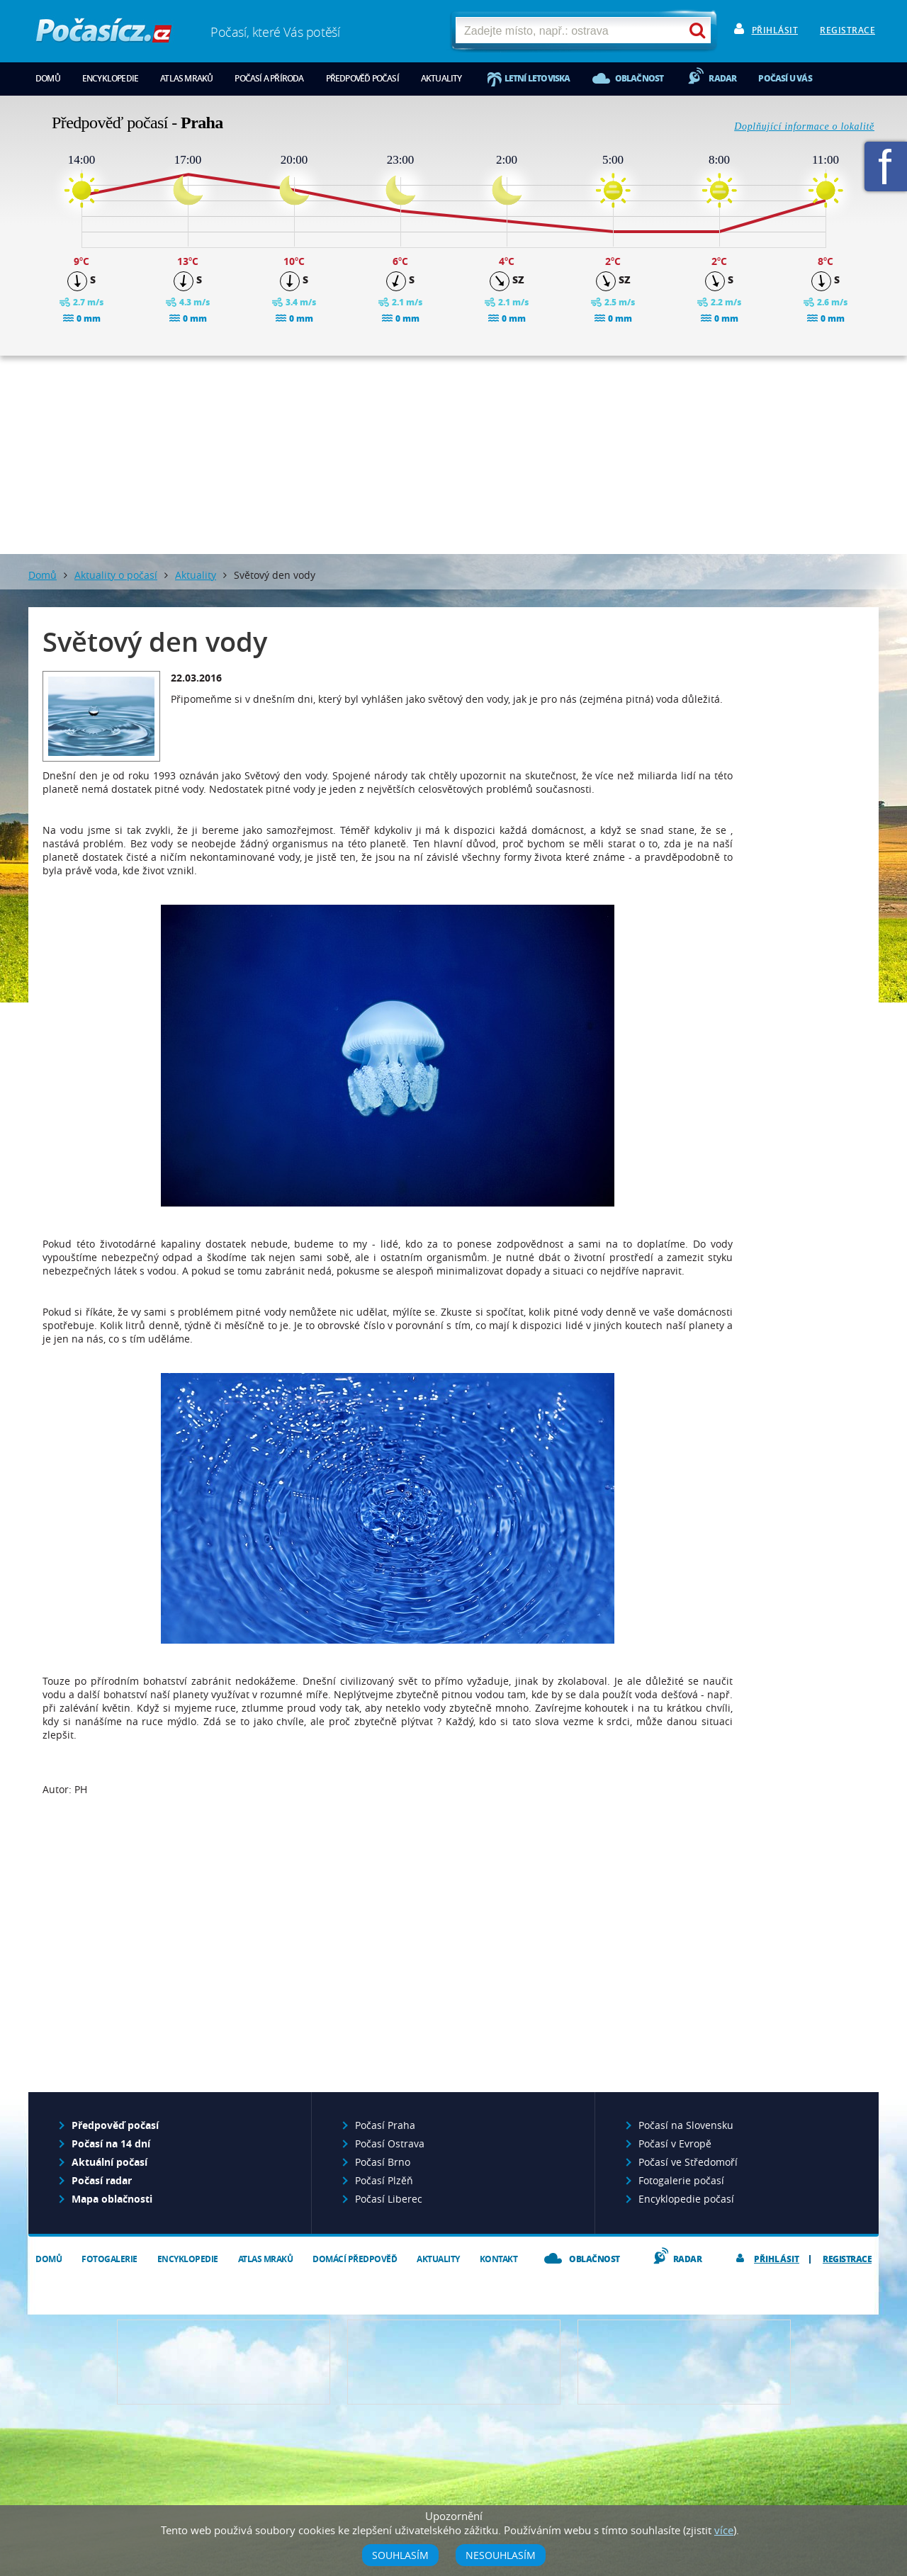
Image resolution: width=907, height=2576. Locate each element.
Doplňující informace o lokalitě (804, 126)
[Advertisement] (453, 455)
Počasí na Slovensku (685, 2125)
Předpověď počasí (362, 78)
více (723, 2530)
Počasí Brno (382, 2162)
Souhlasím (400, 2555)
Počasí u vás (784, 78)
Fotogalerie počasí (681, 2180)
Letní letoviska (537, 78)
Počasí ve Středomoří (688, 2162)
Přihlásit (775, 30)
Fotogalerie (109, 2259)
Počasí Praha (385, 2125)
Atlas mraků (186, 78)
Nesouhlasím (501, 2555)
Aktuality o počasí (115, 575)
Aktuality (441, 78)
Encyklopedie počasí (686, 2198)
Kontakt (499, 2259)
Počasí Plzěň (384, 2180)
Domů (47, 78)
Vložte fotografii (684, 2362)
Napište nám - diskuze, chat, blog (453, 2362)
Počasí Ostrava (389, 2143)
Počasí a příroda (269, 78)
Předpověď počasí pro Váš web (223, 2362)
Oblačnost (639, 78)
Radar (722, 78)
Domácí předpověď (354, 2259)
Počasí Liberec (388, 2198)
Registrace (847, 30)
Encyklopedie (110, 78)
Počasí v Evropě (674, 2143)
